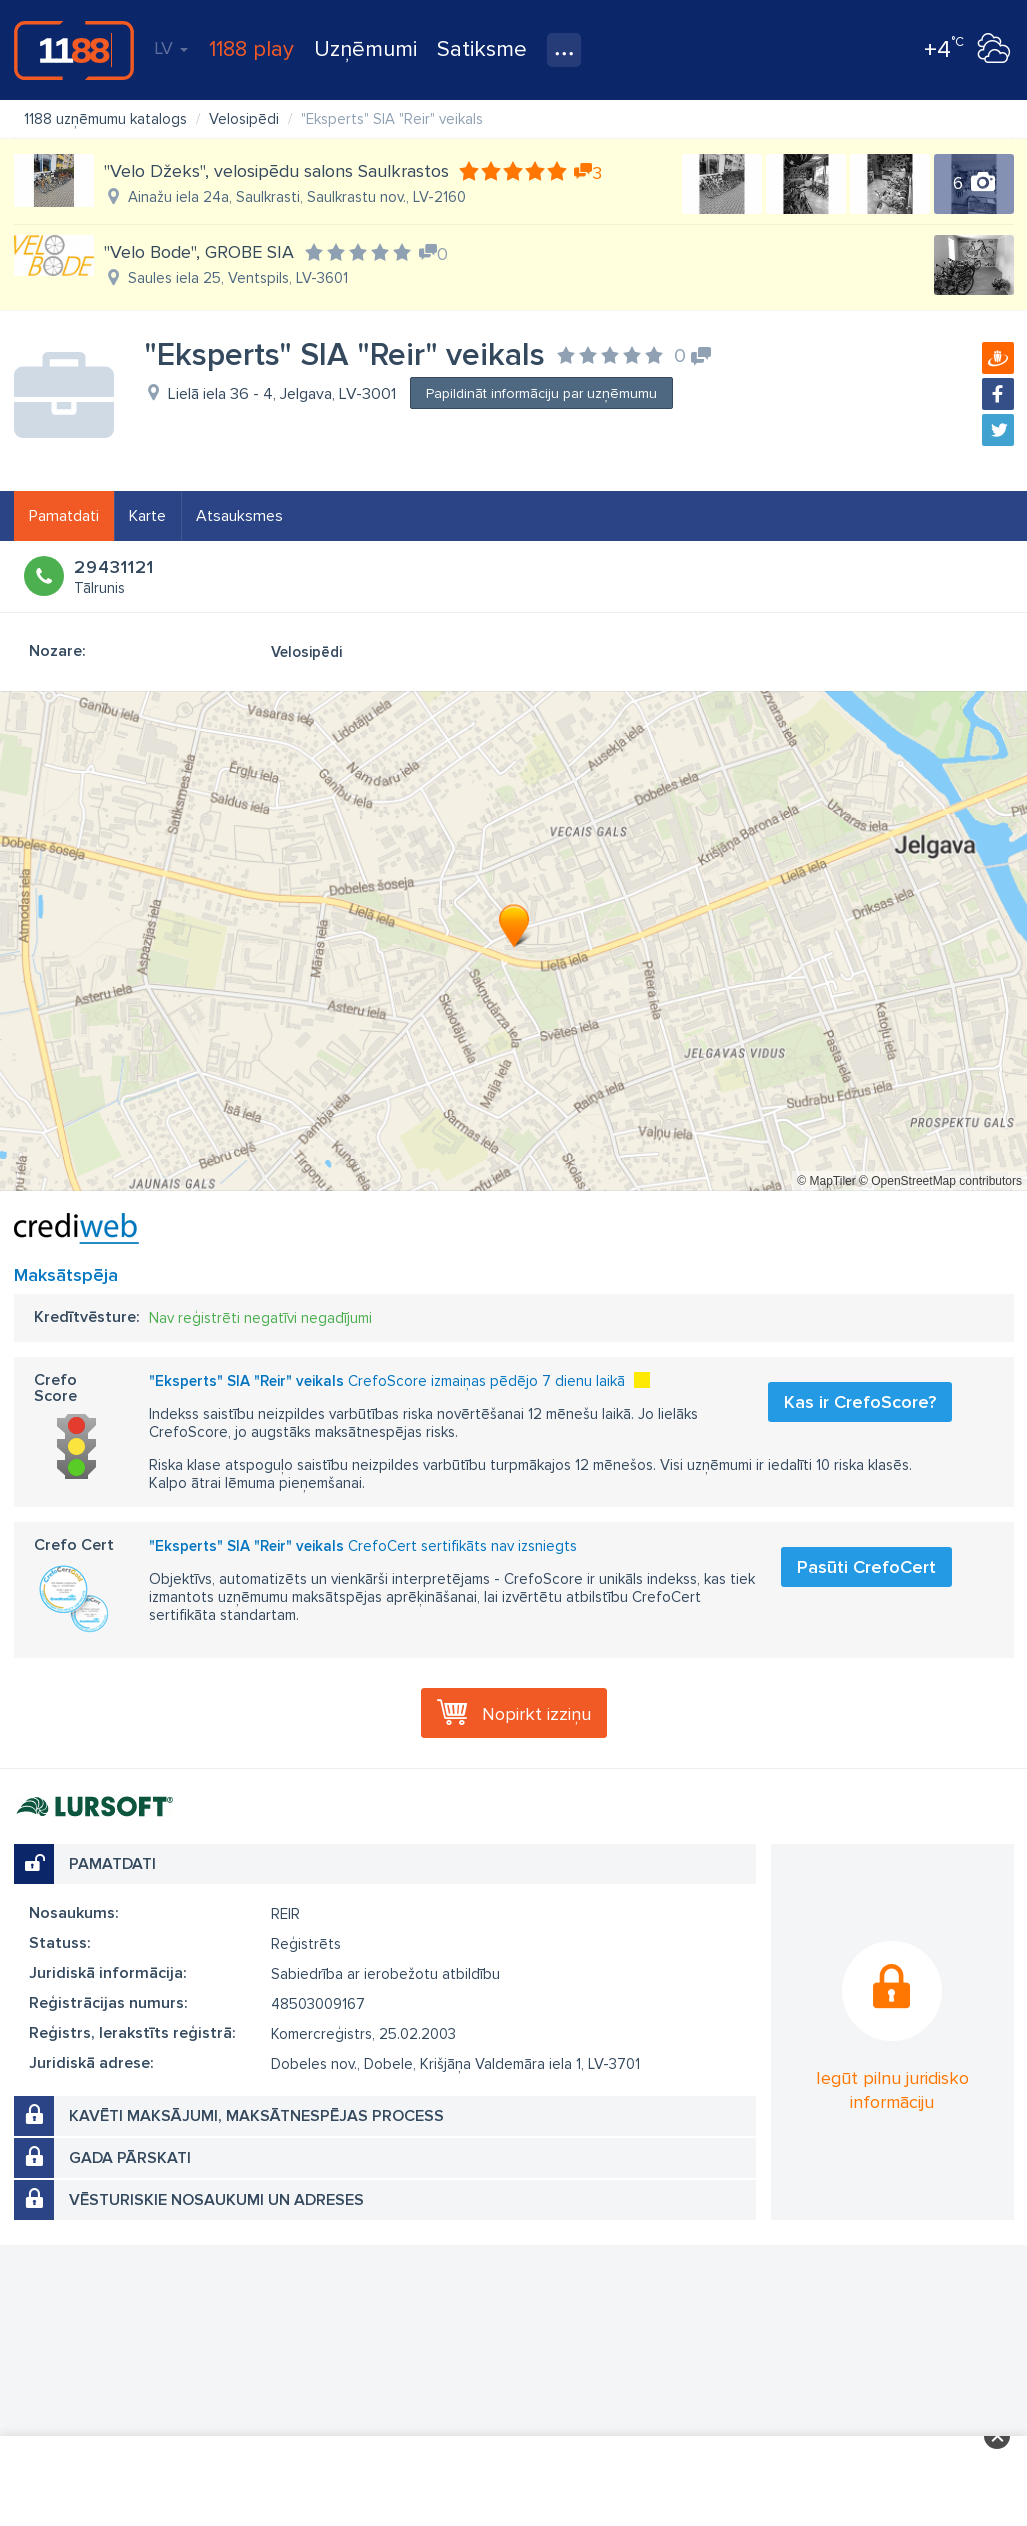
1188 (74, 50)
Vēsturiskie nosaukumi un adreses (216, 2200)
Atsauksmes (239, 516)
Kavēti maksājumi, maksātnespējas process (256, 2116)
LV (171, 48)
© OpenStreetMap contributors (940, 1181)
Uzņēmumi (365, 49)
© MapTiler (826, 1181)
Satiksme (482, 49)
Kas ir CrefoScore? (860, 1402)
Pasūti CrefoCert (866, 1567)
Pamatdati (64, 516)
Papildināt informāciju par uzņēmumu (541, 393)
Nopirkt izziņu (536, 1714)
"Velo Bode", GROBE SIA (199, 252)
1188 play (251, 49)
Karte (147, 516)
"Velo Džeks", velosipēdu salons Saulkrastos (276, 171)
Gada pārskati (130, 2158)
